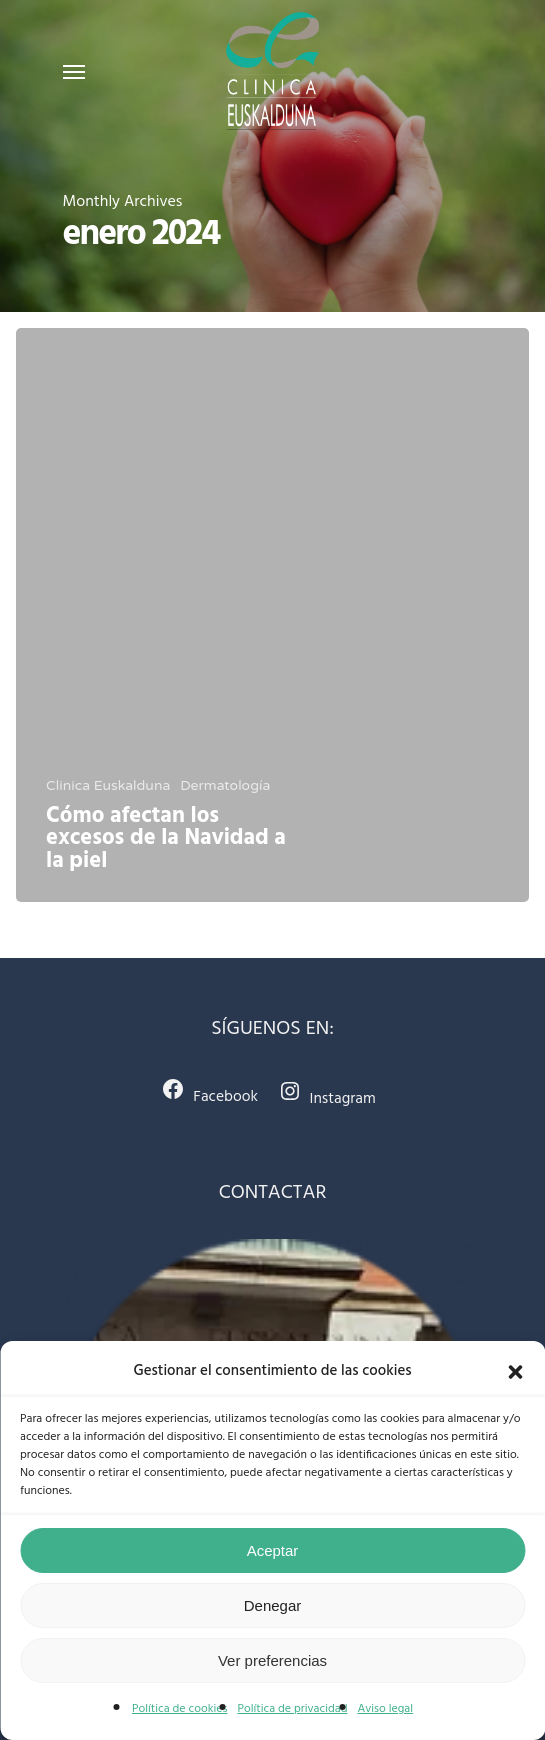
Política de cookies (180, 1709)
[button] (515, 1372)
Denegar (273, 1605)
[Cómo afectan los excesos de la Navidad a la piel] (272, 615)
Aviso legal (385, 1709)
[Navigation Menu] (74, 71)
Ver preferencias (272, 1660)
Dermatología (225, 785)
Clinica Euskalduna (108, 785)
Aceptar (273, 1550)
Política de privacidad (292, 1709)
